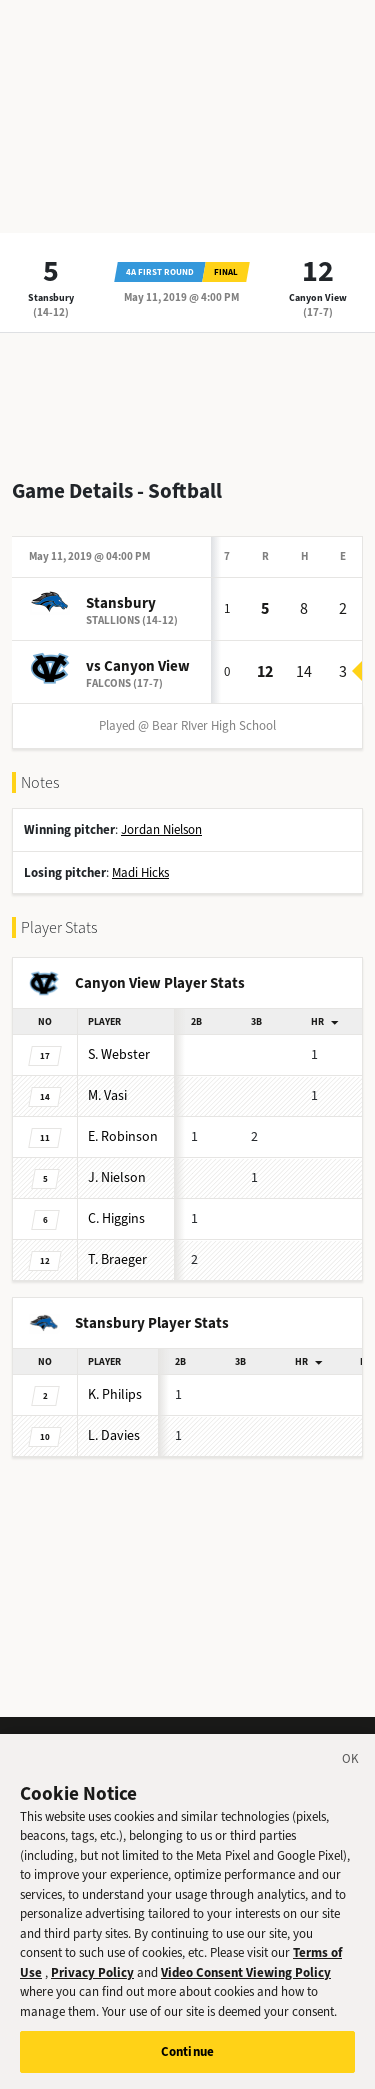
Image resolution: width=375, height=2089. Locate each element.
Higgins (116, 1218)
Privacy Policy (92, 1990)
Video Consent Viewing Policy (246, 1990)
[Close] (351, 1780)
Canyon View (318, 297)
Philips (115, 1394)
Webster (119, 1054)
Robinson (123, 1136)
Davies (114, 1435)
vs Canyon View (138, 666)
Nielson (117, 1177)
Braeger (117, 1259)
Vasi (107, 1095)
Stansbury (51, 297)
